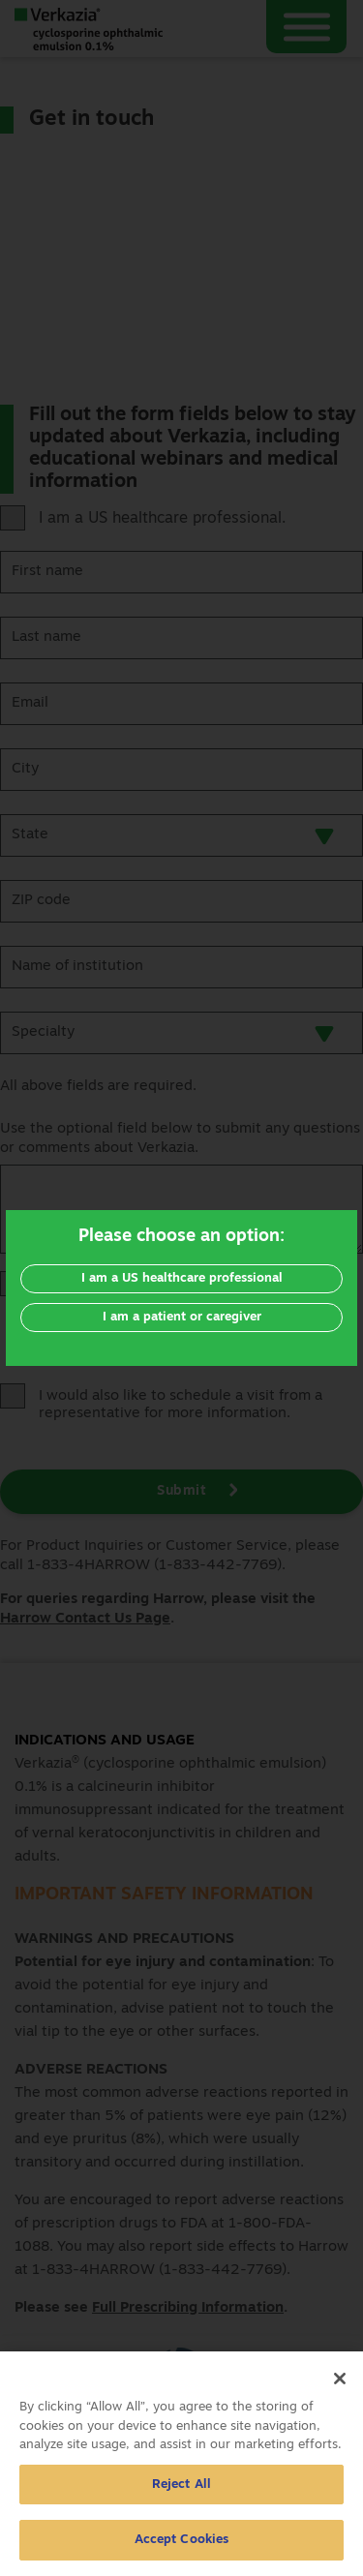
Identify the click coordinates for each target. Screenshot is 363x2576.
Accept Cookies (182, 2548)
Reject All (181, 2492)
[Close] (339, 2386)
